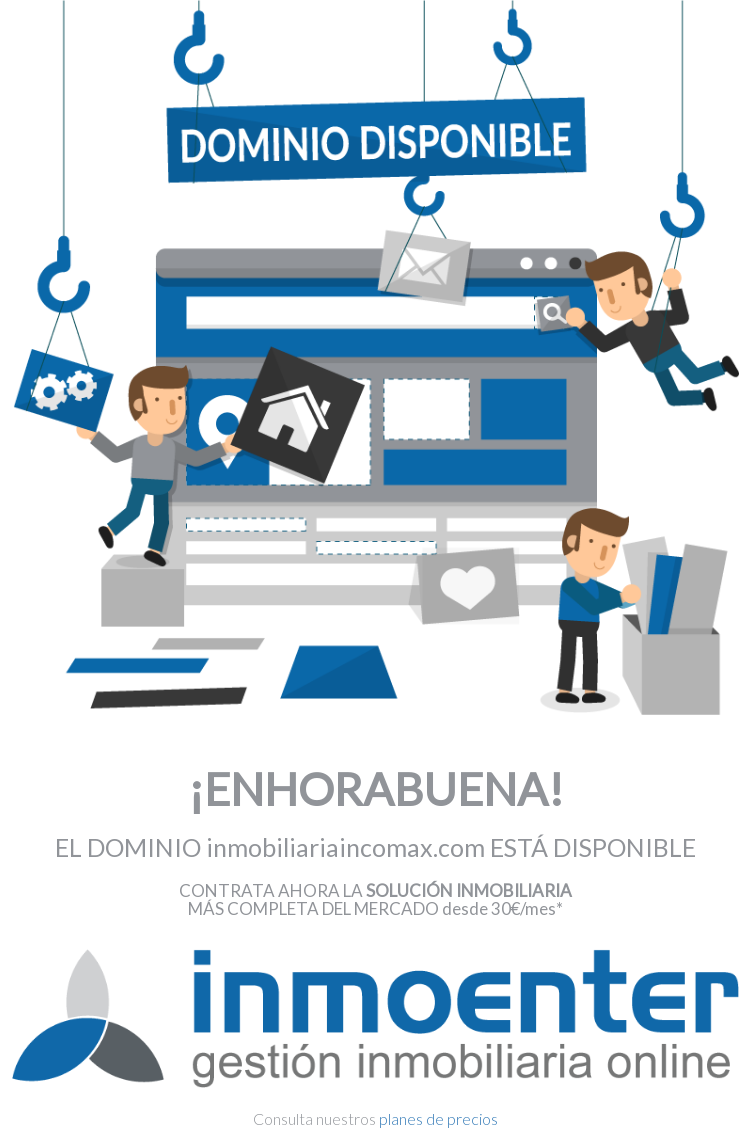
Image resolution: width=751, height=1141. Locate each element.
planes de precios (438, 1118)
